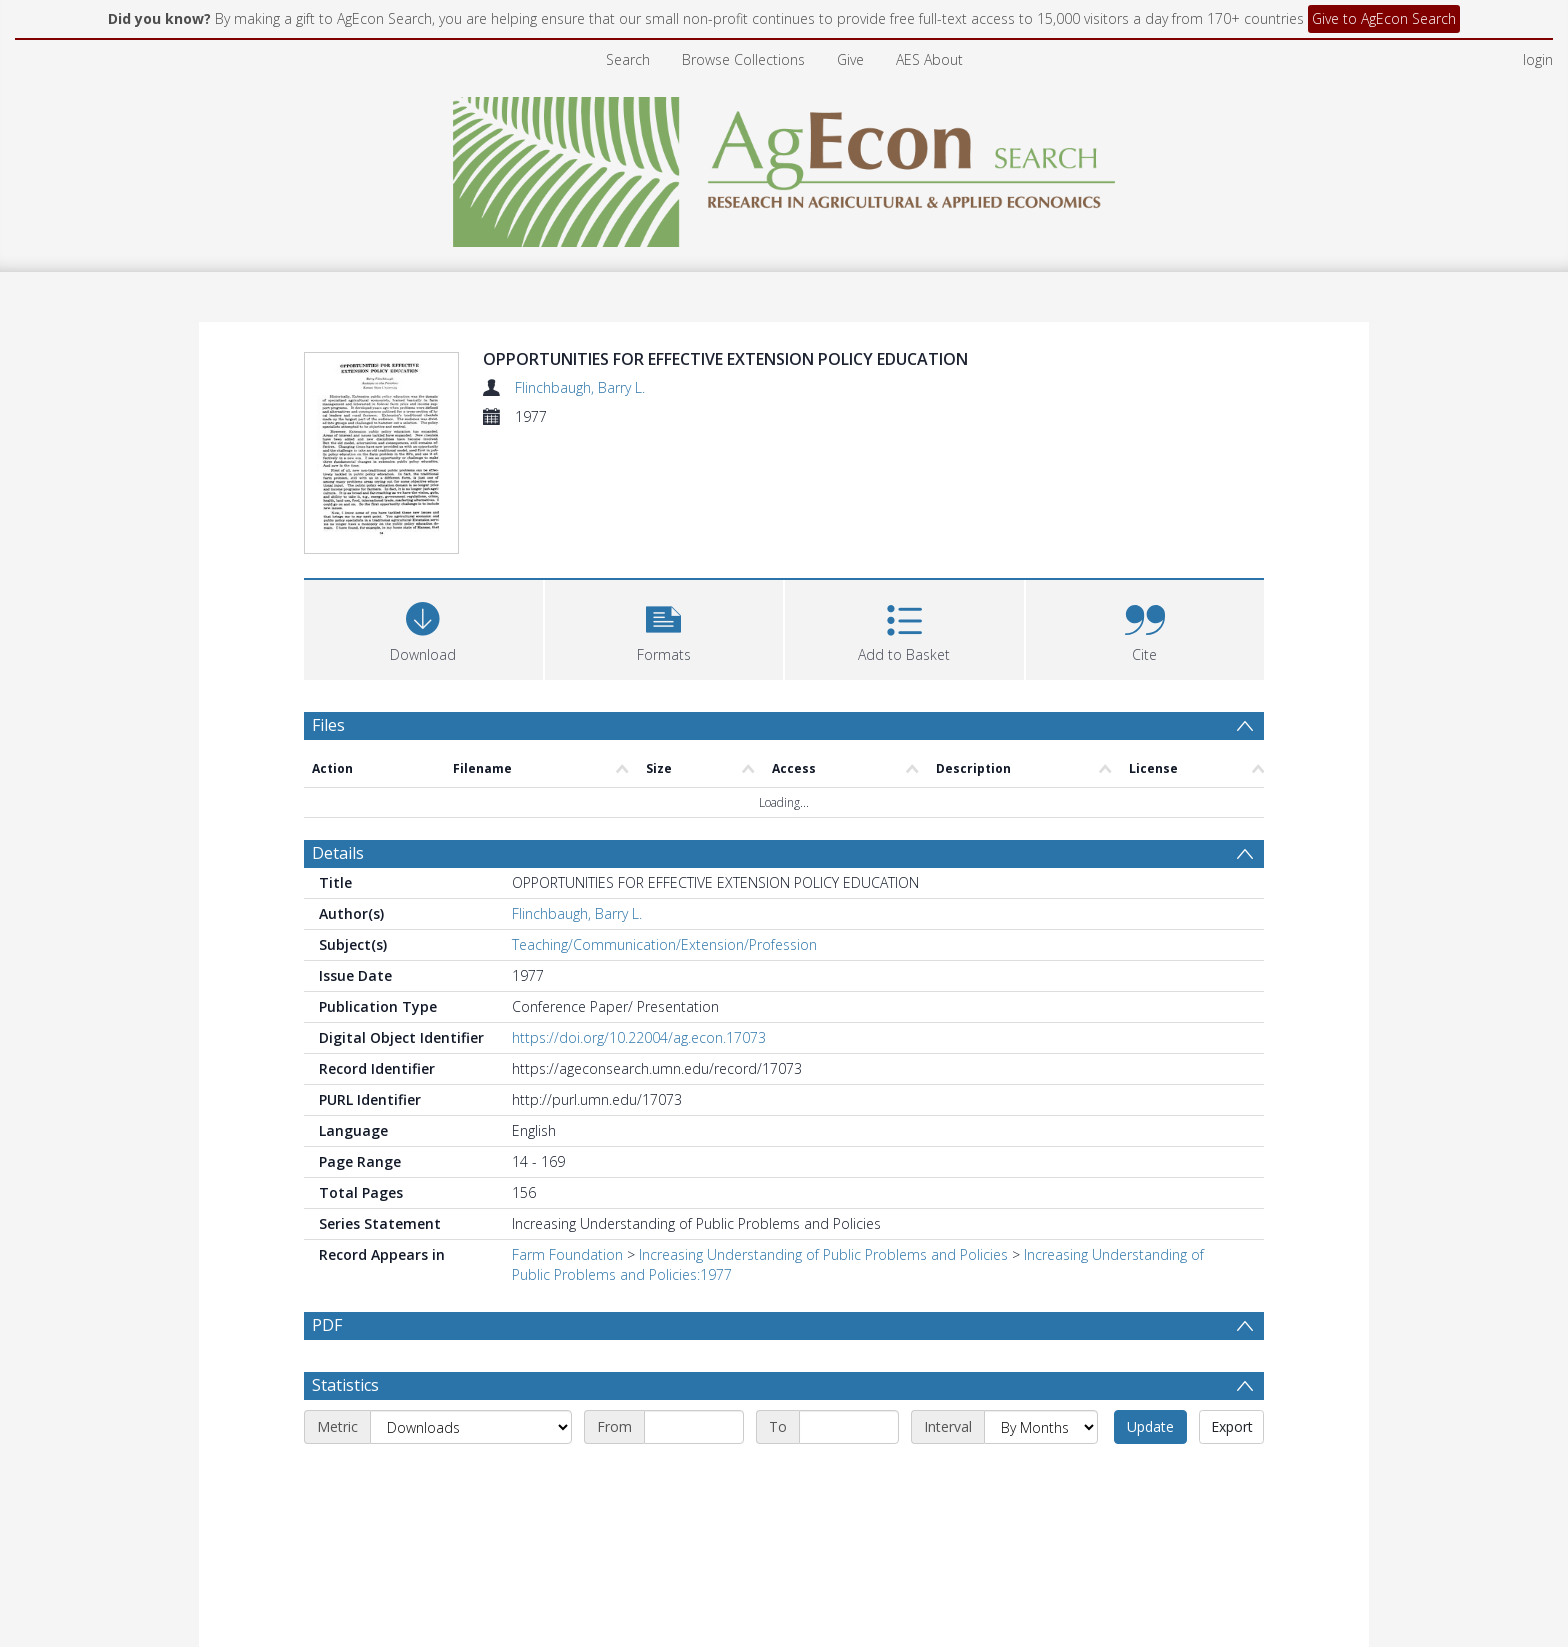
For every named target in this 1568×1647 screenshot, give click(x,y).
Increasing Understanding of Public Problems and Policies (823, 1134)
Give (850, 59)
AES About (929, 59)
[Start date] (694, 1307)
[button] (664, 506)
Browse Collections (743, 59)
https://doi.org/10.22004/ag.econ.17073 (639, 917)
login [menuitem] (1538, 59)
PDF (327, 1205)
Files (328, 604)
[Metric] (471, 1307)
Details (338, 733)
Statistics (345, 1265)
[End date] (849, 1307)
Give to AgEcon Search (1384, 18)
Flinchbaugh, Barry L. (580, 387)
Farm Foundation (567, 1134)
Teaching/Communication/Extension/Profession (664, 824)
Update (1150, 1306)
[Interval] (1041, 1307)
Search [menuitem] (628, 59)
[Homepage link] (784, 166)
